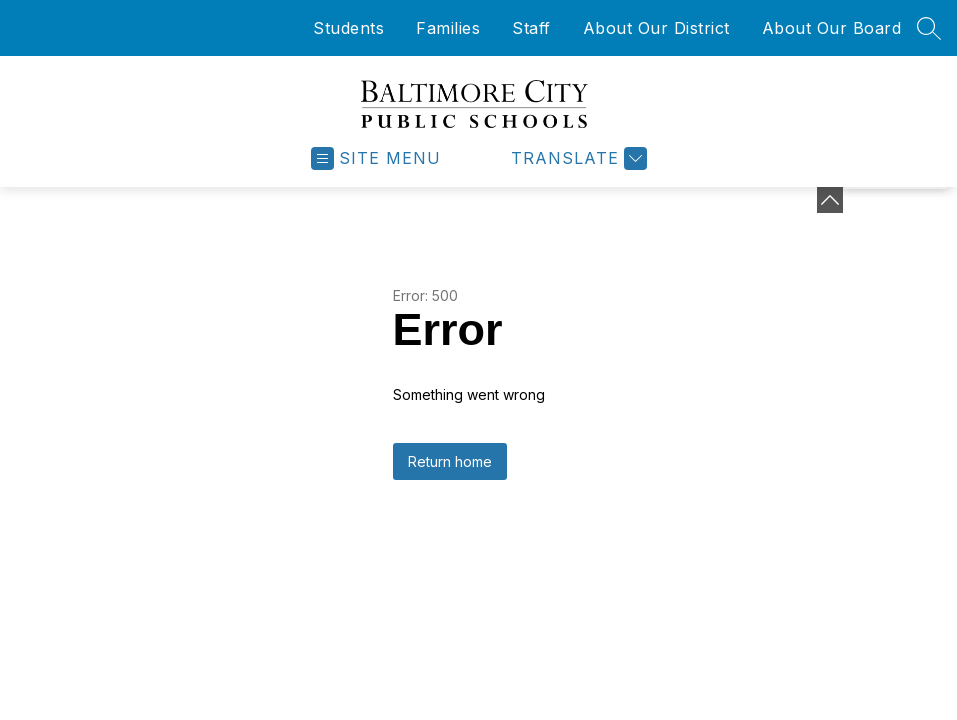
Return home (450, 461)
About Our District (656, 28)
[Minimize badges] (830, 200)
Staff (531, 28)
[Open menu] (376, 158)
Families (448, 28)
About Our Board (832, 28)
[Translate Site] (576, 158)
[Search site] (929, 28)
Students (348, 28)
